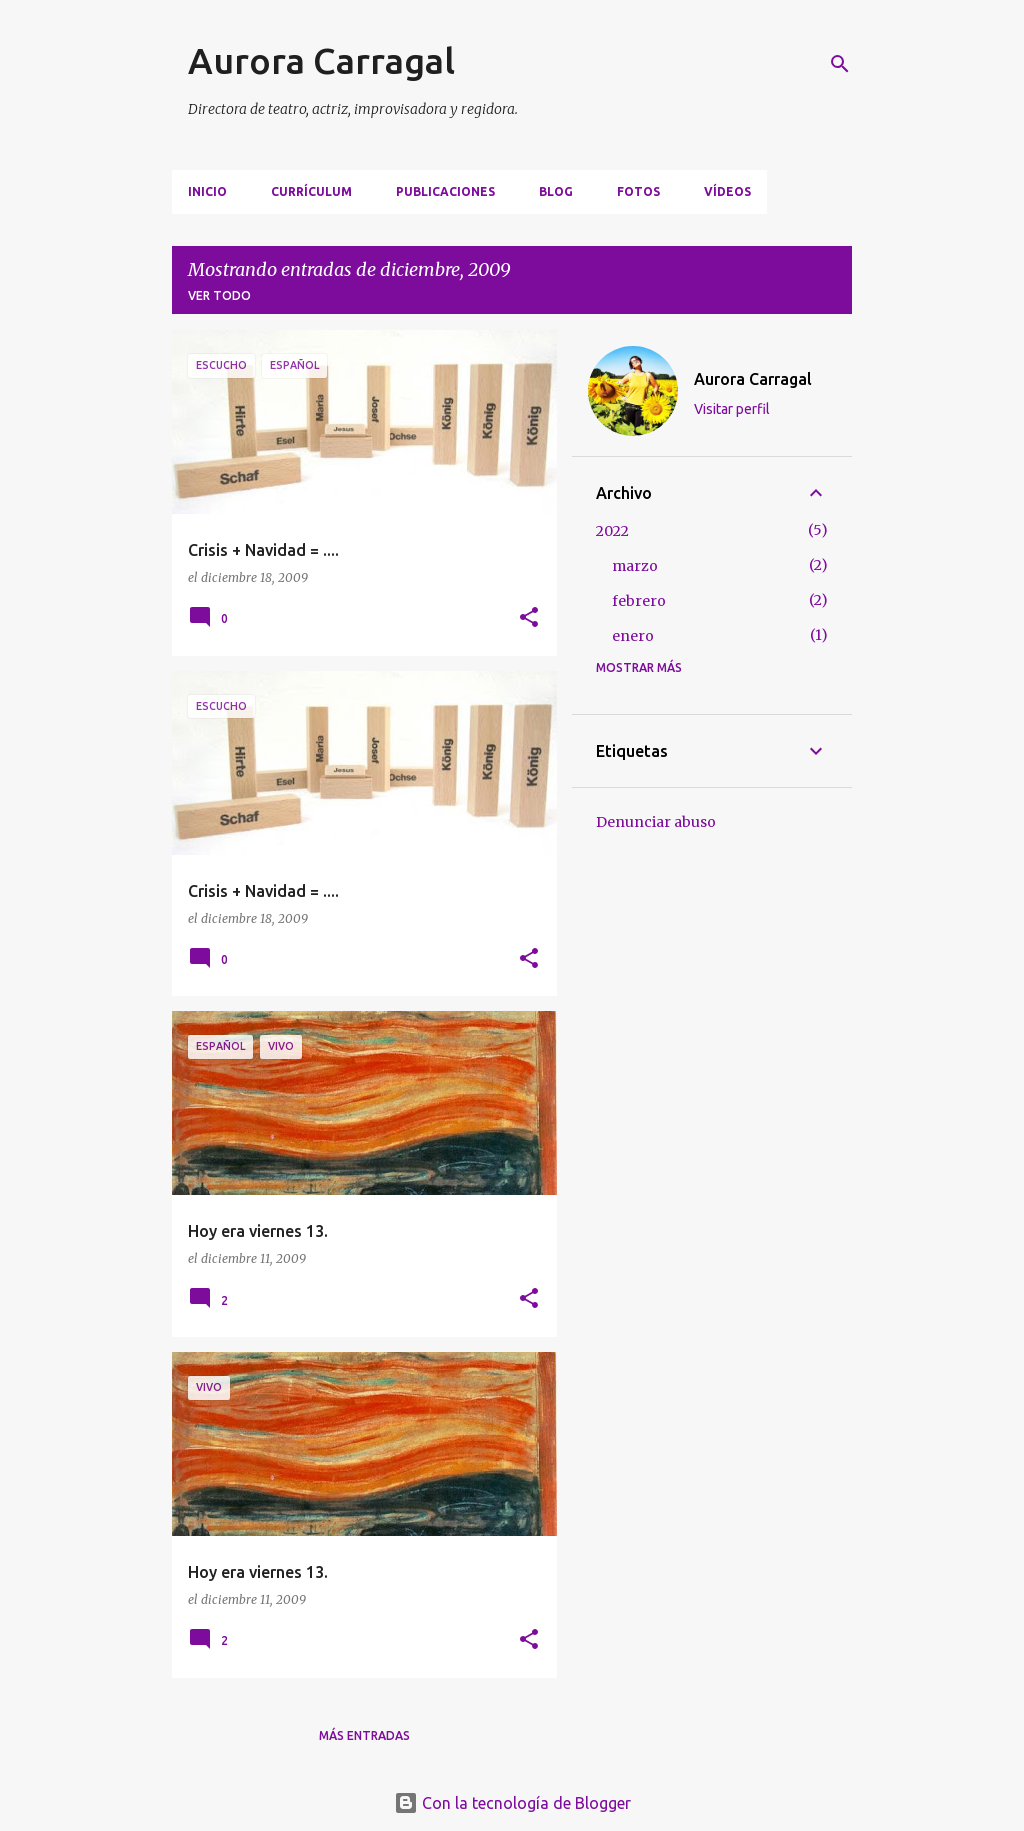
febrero (639, 601)
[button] (529, 618)
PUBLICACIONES (445, 191)
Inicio (207, 191)
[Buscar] (840, 64)
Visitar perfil (732, 409)
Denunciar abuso (656, 822)
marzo (635, 566)
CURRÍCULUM (311, 191)
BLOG (556, 191)
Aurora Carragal (321, 60)
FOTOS (638, 191)
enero (633, 636)
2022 (612, 531)
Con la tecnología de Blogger (512, 1803)
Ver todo (219, 295)
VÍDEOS (727, 191)
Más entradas (364, 1735)
